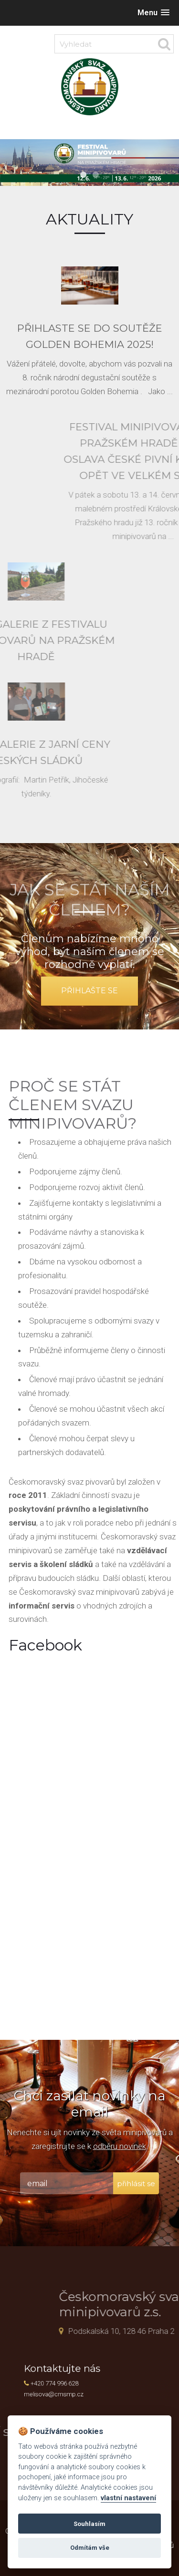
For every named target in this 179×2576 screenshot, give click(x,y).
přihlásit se (136, 2183)
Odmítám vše (89, 2547)
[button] (153, 12)
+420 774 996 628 (63, 2382)
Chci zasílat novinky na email (90, 2103)
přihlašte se (89, 990)
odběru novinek (119, 2146)
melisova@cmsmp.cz (62, 2390)
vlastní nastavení (128, 2498)
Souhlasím (89, 2523)
